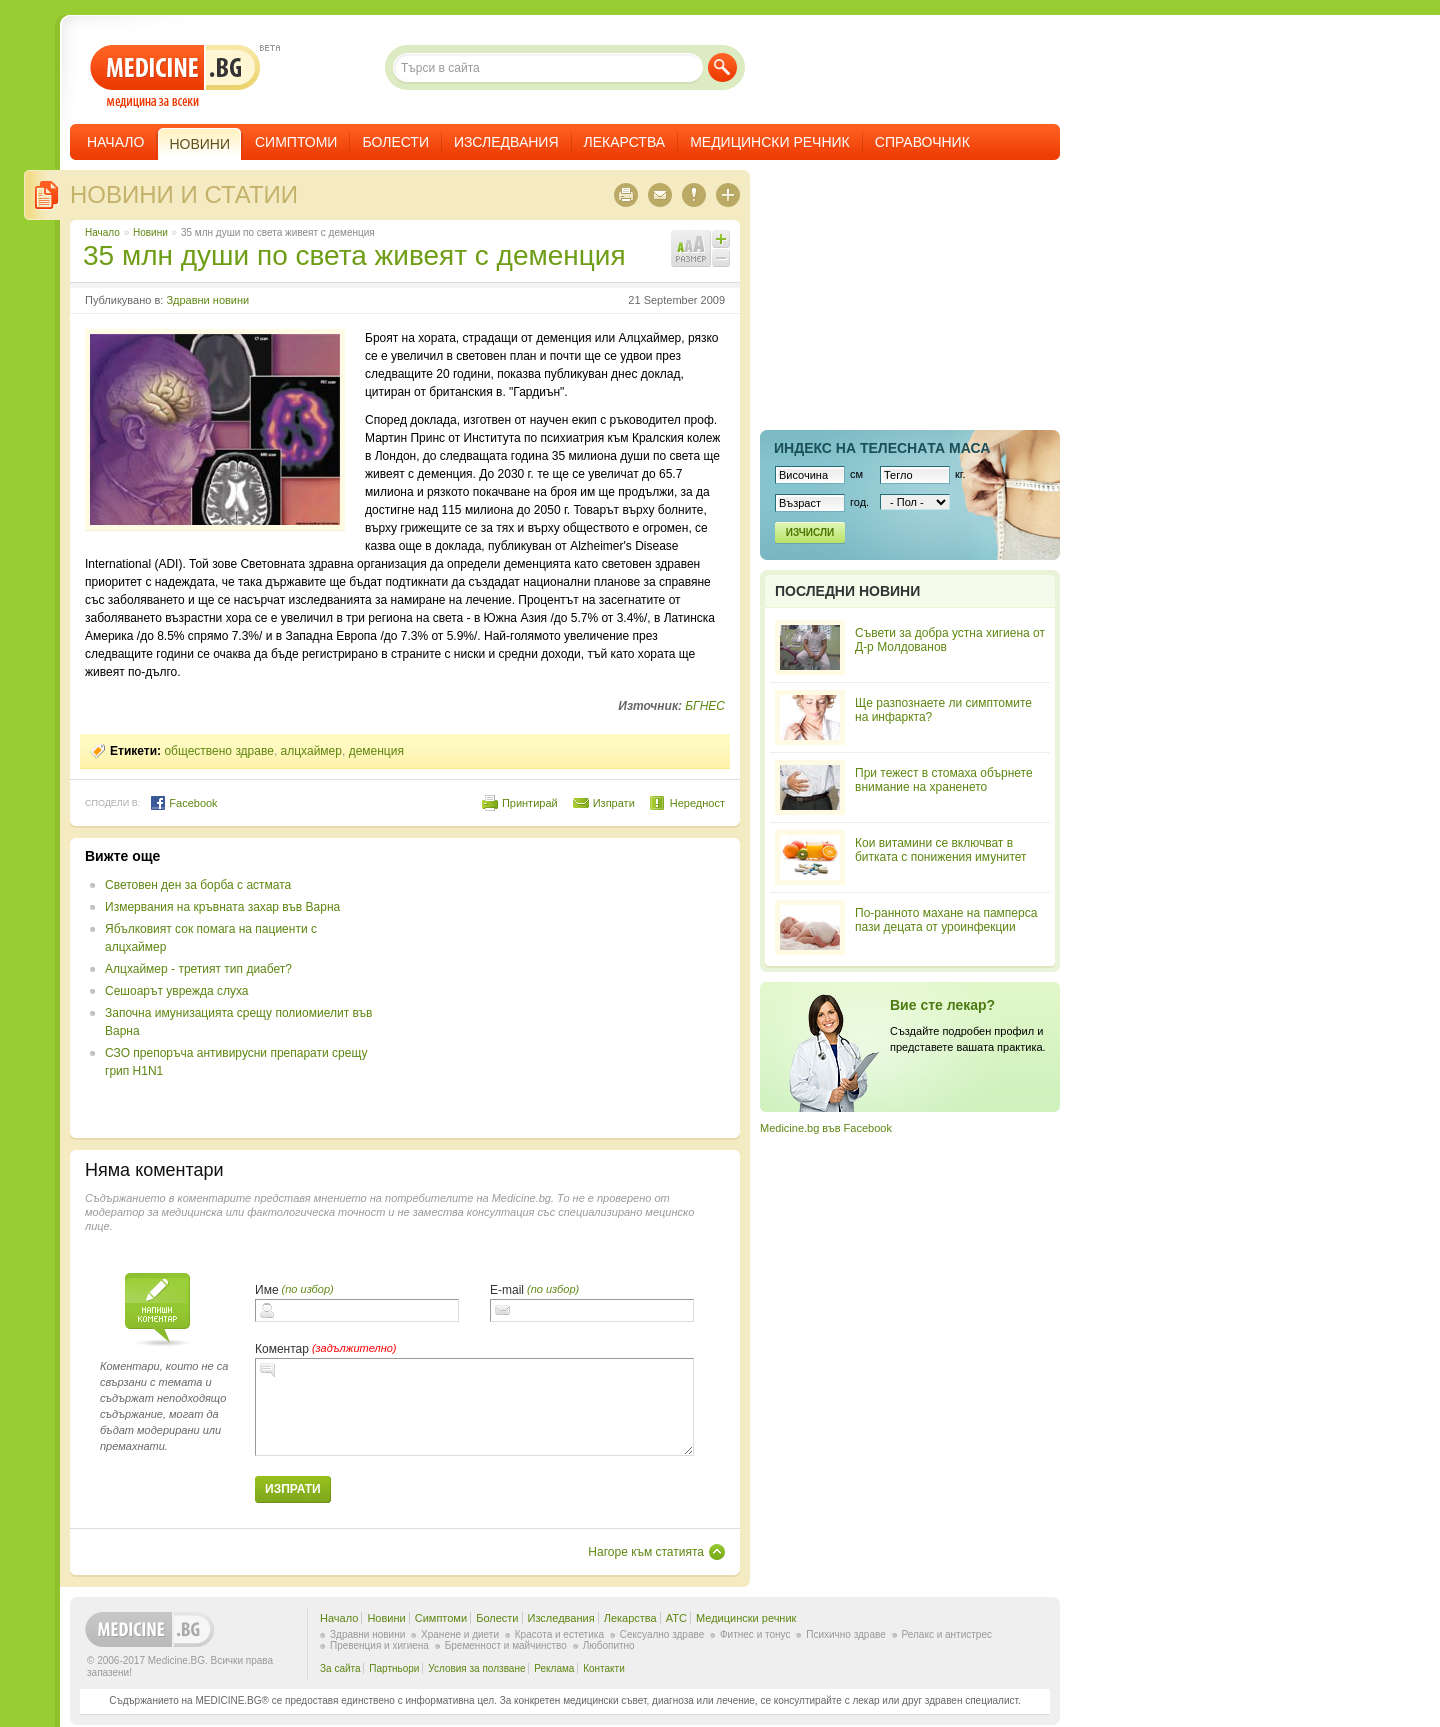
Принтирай (530, 803)
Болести (395, 142)
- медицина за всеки (175, 76)
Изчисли (810, 532)
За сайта (340, 1668)
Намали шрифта (721, 258)
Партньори (394, 1668)
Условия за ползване (476, 1668)
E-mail (507, 1290)
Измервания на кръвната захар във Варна (222, 907)
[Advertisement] (562, 988)
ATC (676, 1618)
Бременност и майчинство (506, 1645)
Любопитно (609, 1645)
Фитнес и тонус (755, 1634)
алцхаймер (311, 751)
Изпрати (614, 803)
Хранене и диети (460, 1634)
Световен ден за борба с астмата (198, 885)
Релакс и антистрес (947, 1634)
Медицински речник (770, 142)
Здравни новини (207, 300)
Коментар (282, 1349)
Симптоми (296, 142)
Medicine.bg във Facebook (826, 1128)
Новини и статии (184, 194)
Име (267, 1290)
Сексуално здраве (662, 1634)
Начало (115, 142)
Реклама (554, 1668)
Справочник (922, 142)
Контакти (604, 1668)
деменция (376, 751)
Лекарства (625, 142)
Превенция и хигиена (379, 1645)
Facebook (183, 803)
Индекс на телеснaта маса (882, 448)
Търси (722, 67)
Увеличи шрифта (721, 239)
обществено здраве (219, 751)
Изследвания (506, 142)
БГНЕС (705, 706)
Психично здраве (846, 1634)
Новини (150, 232)
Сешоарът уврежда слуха (176, 991)
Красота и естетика (559, 1634)
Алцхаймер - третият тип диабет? (198, 969)
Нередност (697, 803)
